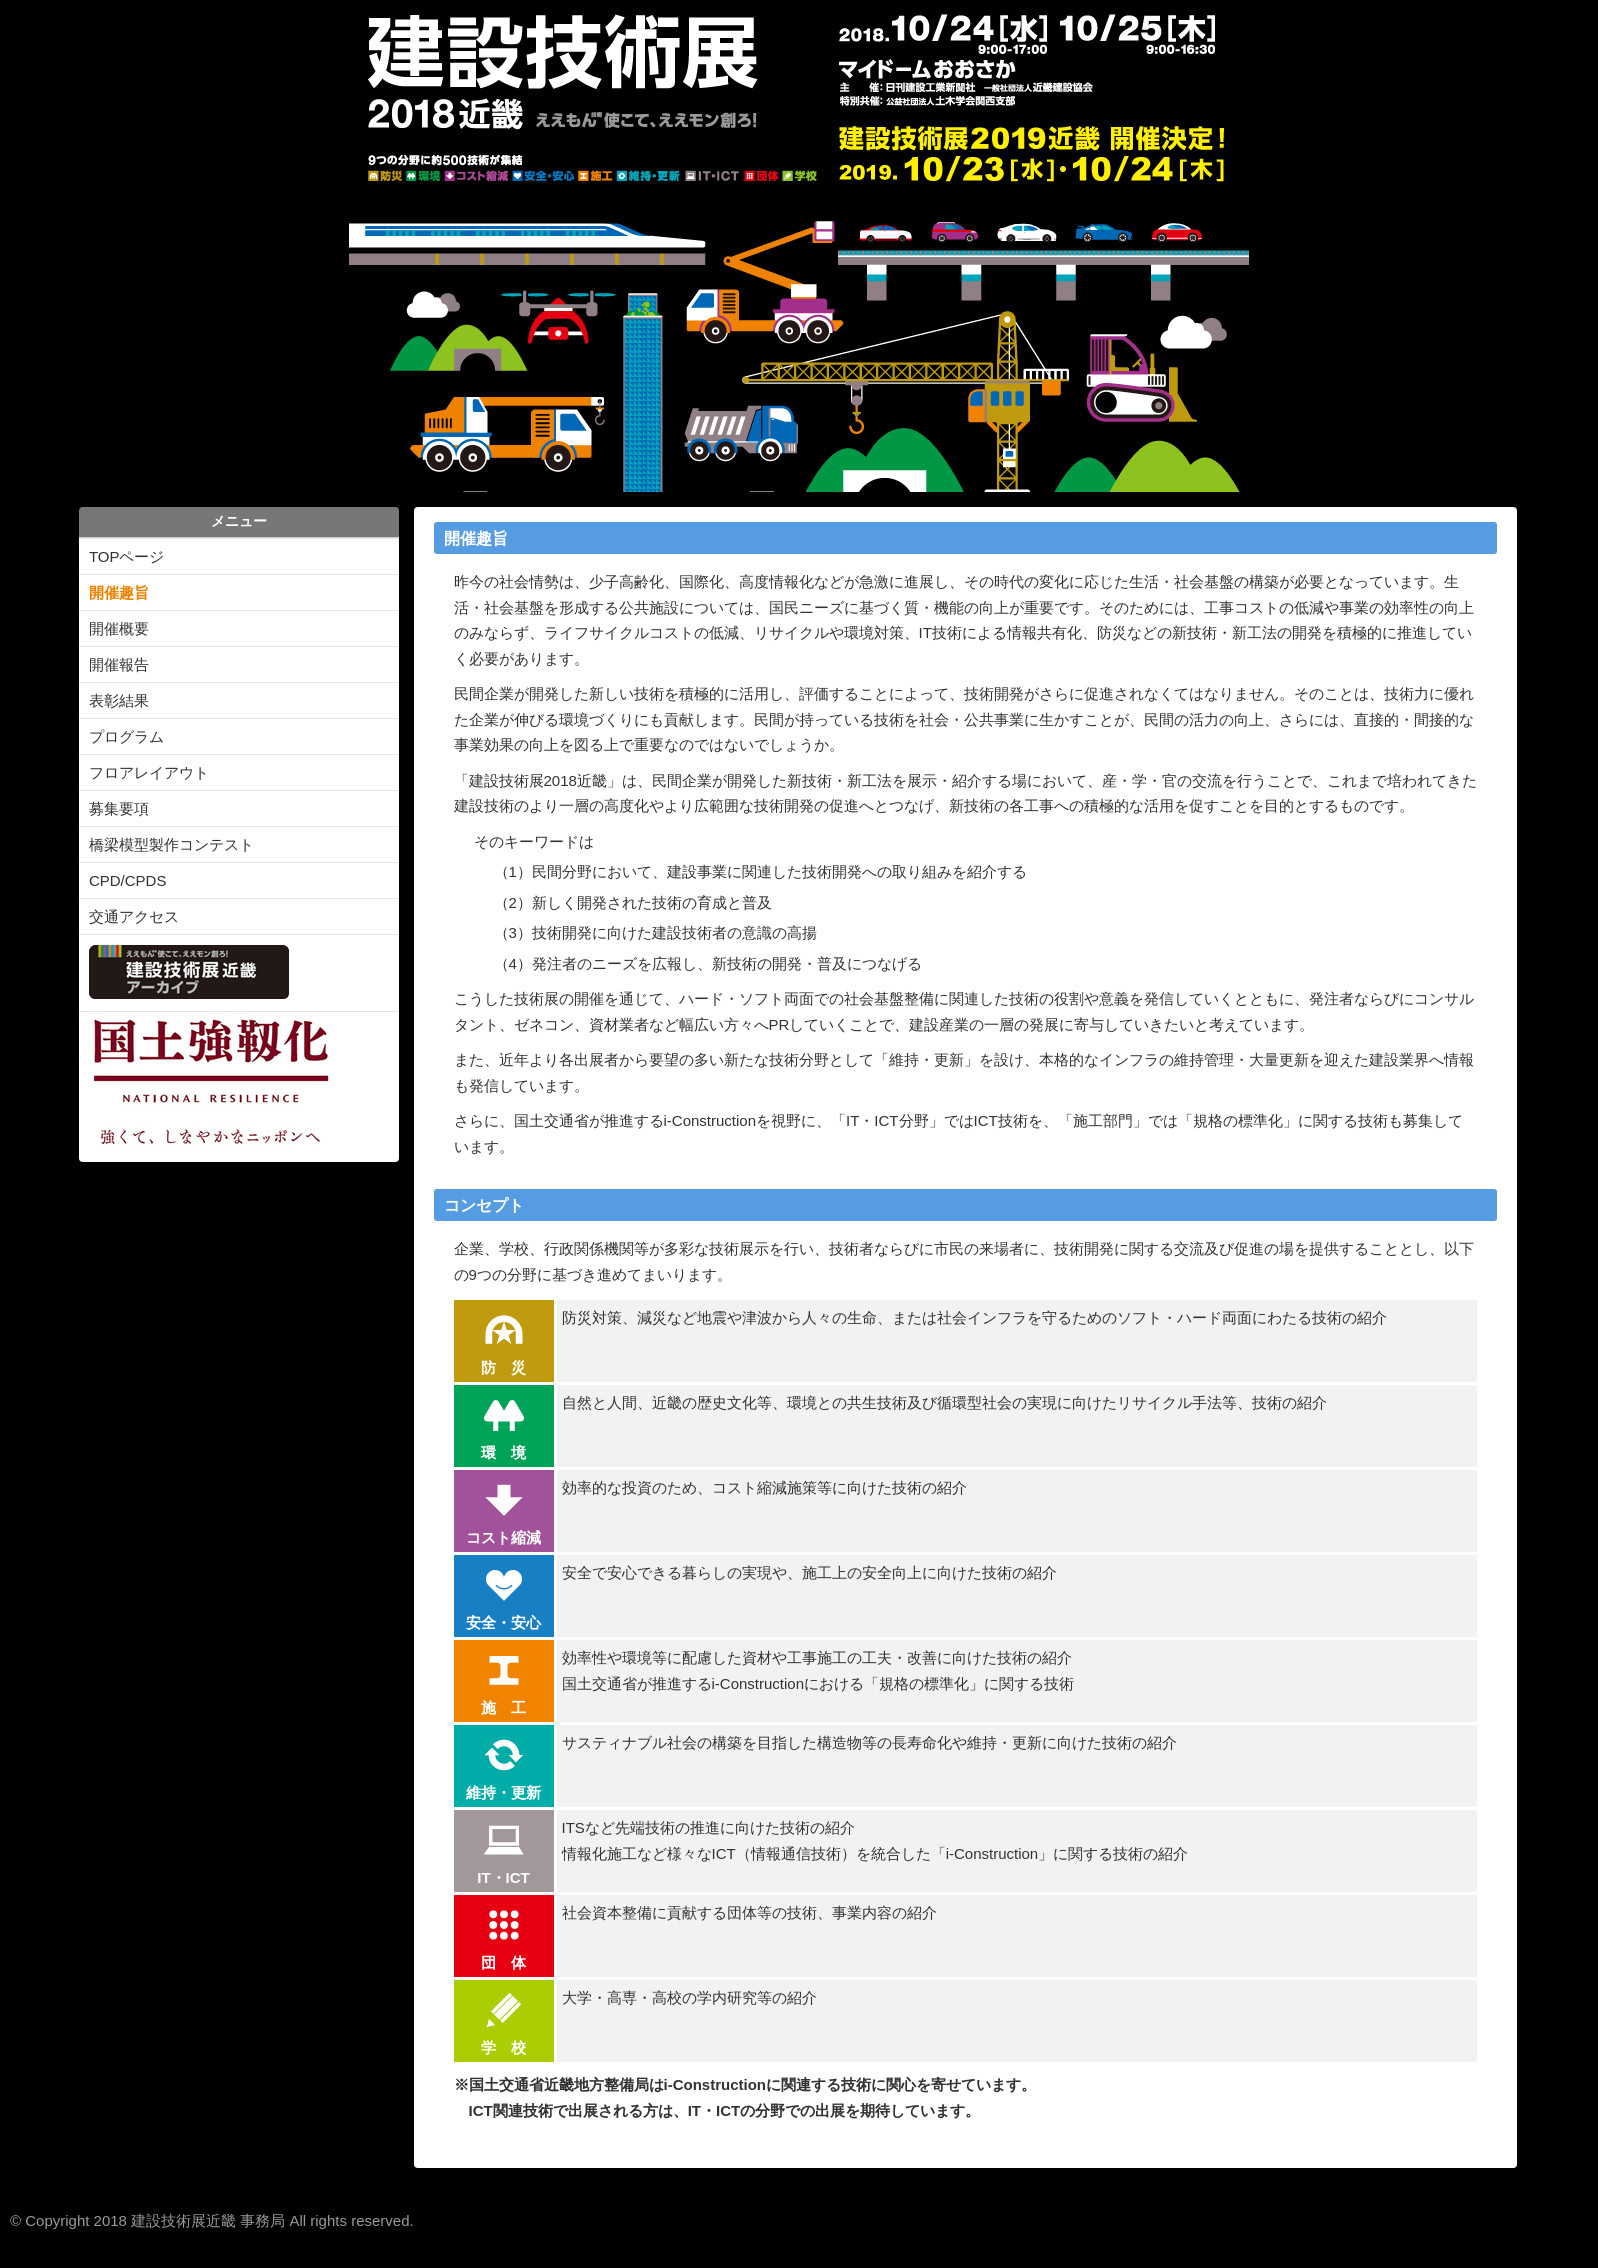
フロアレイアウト (149, 772)
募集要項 (119, 808)
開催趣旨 (119, 592)
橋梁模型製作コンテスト (171, 844)
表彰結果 (119, 700)
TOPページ (127, 556)
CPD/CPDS (128, 880)
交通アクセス (134, 916)
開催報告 (119, 664)
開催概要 (119, 628)
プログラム (126, 736)
